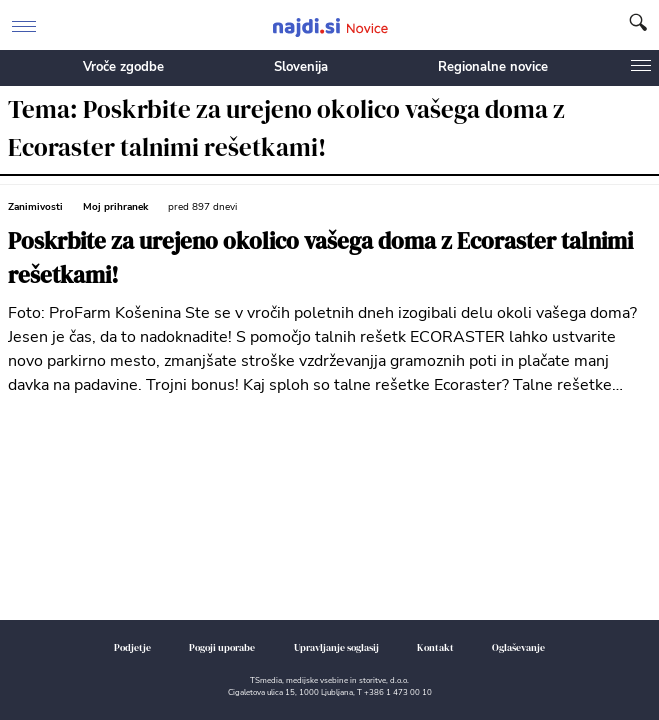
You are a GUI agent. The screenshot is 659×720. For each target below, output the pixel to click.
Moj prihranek (115, 207)
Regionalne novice (493, 67)
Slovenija (301, 67)
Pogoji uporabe (222, 647)
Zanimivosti (35, 207)
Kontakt (435, 647)
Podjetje (132, 647)
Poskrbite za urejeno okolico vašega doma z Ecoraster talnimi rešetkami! (320, 258)
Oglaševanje (518, 647)
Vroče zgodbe (123, 67)
